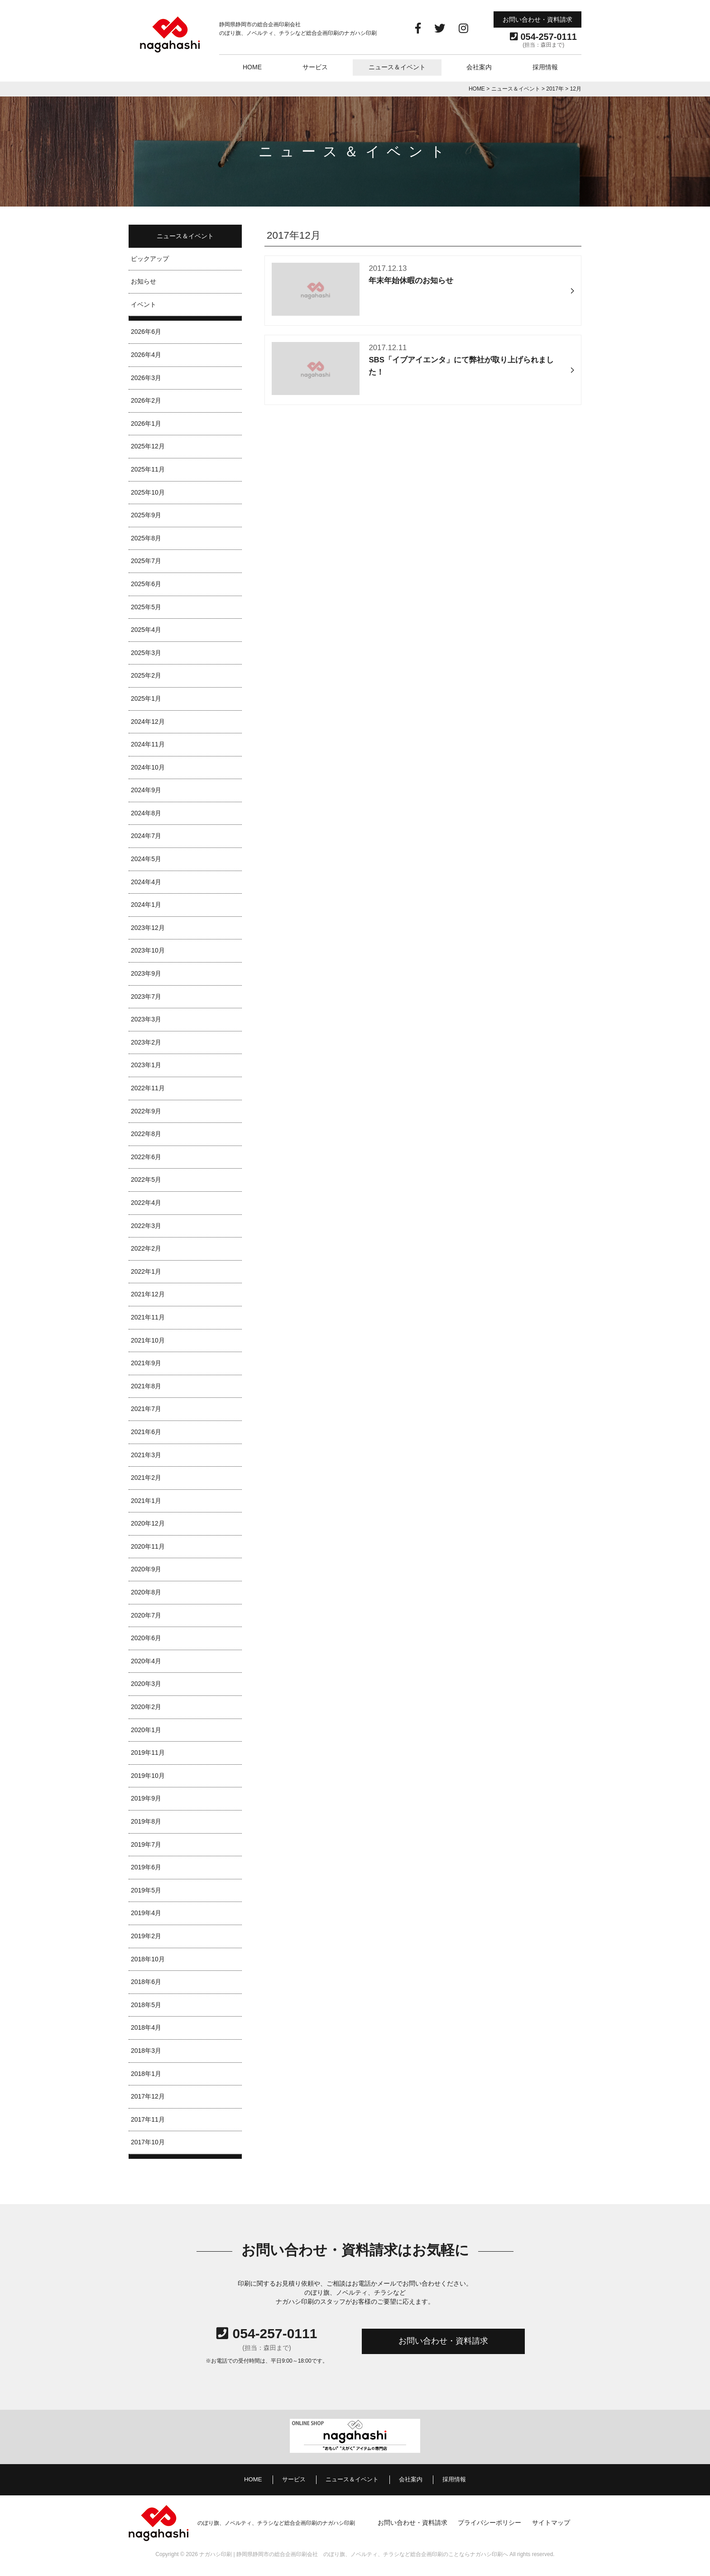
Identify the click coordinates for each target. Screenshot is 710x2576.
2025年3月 (146, 652)
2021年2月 (146, 1477)
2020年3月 (146, 1683)
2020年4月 (146, 1661)
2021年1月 (146, 1500)
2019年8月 (146, 1821)
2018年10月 (148, 1959)
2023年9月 (146, 973)
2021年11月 (148, 1317)
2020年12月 (148, 1523)
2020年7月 (146, 1615)
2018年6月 (146, 1981)
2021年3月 (146, 1455)
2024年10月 (148, 767)
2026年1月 (146, 423)
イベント (143, 304)
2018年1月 (146, 2073)
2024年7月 (146, 835)
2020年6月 (146, 1638)
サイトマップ (551, 2522)
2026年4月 (146, 354)
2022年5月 (146, 1179)
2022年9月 (146, 1111)
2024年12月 (148, 721)
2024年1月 (146, 904)
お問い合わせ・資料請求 (537, 19)
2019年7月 (146, 1844)
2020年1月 (146, 1729)
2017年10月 (148, 2142)
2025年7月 (146, 560)
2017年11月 (148, 2119)
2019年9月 (146, 1798)
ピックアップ (150, 258)
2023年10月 (148, 950)
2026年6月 (146, 331)
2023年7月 (146, 996)
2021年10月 (148, 1340)
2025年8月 (146, 538)
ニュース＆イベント (397, 67)
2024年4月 (146, 882)
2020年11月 (148, 1546)
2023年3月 (146, 1019)
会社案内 (479, 67)
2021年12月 (148, 1294)
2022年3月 (146, 1225)
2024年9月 (146, 790)
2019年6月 (146, 1867)
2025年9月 (146, 515)
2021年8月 (146, 1386)
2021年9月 (146, 1363)
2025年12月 (148, 446)
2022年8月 (146, 1133)
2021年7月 (146, 1408)
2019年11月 (148, 1752)
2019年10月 (148, 1775)
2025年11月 (148, 469)
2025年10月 (148, 492)
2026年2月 (146, 400)
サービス (315, 67)
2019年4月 (146, 1912)
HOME (252, 67)
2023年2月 (146, 1042)
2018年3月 (146, 2050)
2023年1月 (146, 1065)
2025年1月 (146, 698)
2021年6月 (146, 1431)
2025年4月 (146, 629)
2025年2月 (146, 675)
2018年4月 (146, 2027)
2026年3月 (146, 377)
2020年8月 (146, 1592)
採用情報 (545, 67)
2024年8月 (146, 813)
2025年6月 (146, 583)
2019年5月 (146, 1890)
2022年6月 (146, 1156)
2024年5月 (146, 858)
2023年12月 (148, 927)
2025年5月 (146, 607)
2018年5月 (146, 2004)
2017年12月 (148, 2096)
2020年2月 (146, 1706)
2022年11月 (148, 1088)
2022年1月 (146, 1271)
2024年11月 (148, 744)
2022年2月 (146, 1248)
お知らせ (143, 281)
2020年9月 (146, 1569)
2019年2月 (146, 1936)
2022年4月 (146, 1202)
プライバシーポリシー (489, 2522)
